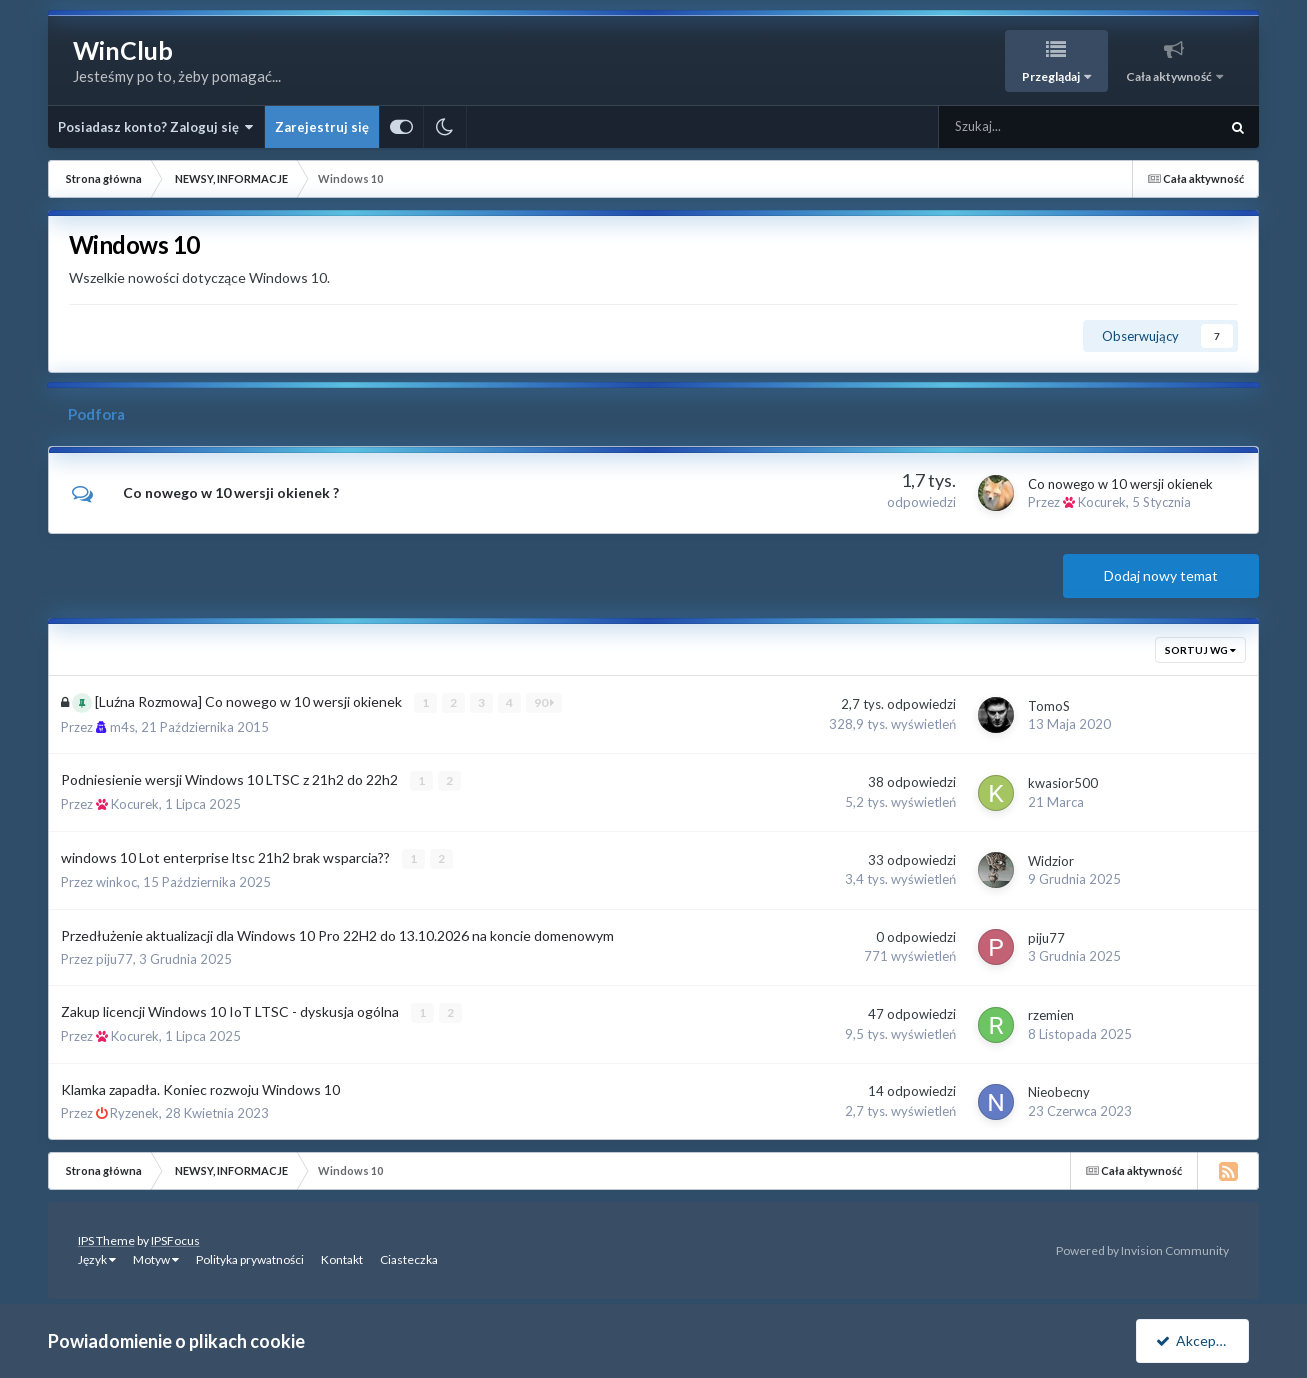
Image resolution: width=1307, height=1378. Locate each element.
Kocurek (1102, 502)
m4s (122, 726)
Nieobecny (1059, 1091)
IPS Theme (106, 1239)
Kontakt (342, 1258)
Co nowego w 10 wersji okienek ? (231, 492)
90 (545, 702)
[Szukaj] (1034, 127)
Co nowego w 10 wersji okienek (1120, 484)
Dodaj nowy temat (1161, 575)
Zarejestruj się (322, 127)
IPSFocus (175, 1239)
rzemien (1051, 1014)
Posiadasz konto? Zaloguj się (156, 127)
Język (97, 1258)
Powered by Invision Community (1142, 1249)
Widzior (1051, 860)
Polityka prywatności (250, 1258)
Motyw (156, 1258)
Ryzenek (134, 1112)
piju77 (114, 958)
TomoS (1049, 705)
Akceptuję (1196, 1340)
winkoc (116, 881)
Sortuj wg (1200, 650)
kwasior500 (1063, 783)
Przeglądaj (1052, 76)
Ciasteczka (409, 1258)
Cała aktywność (1170, 76)
